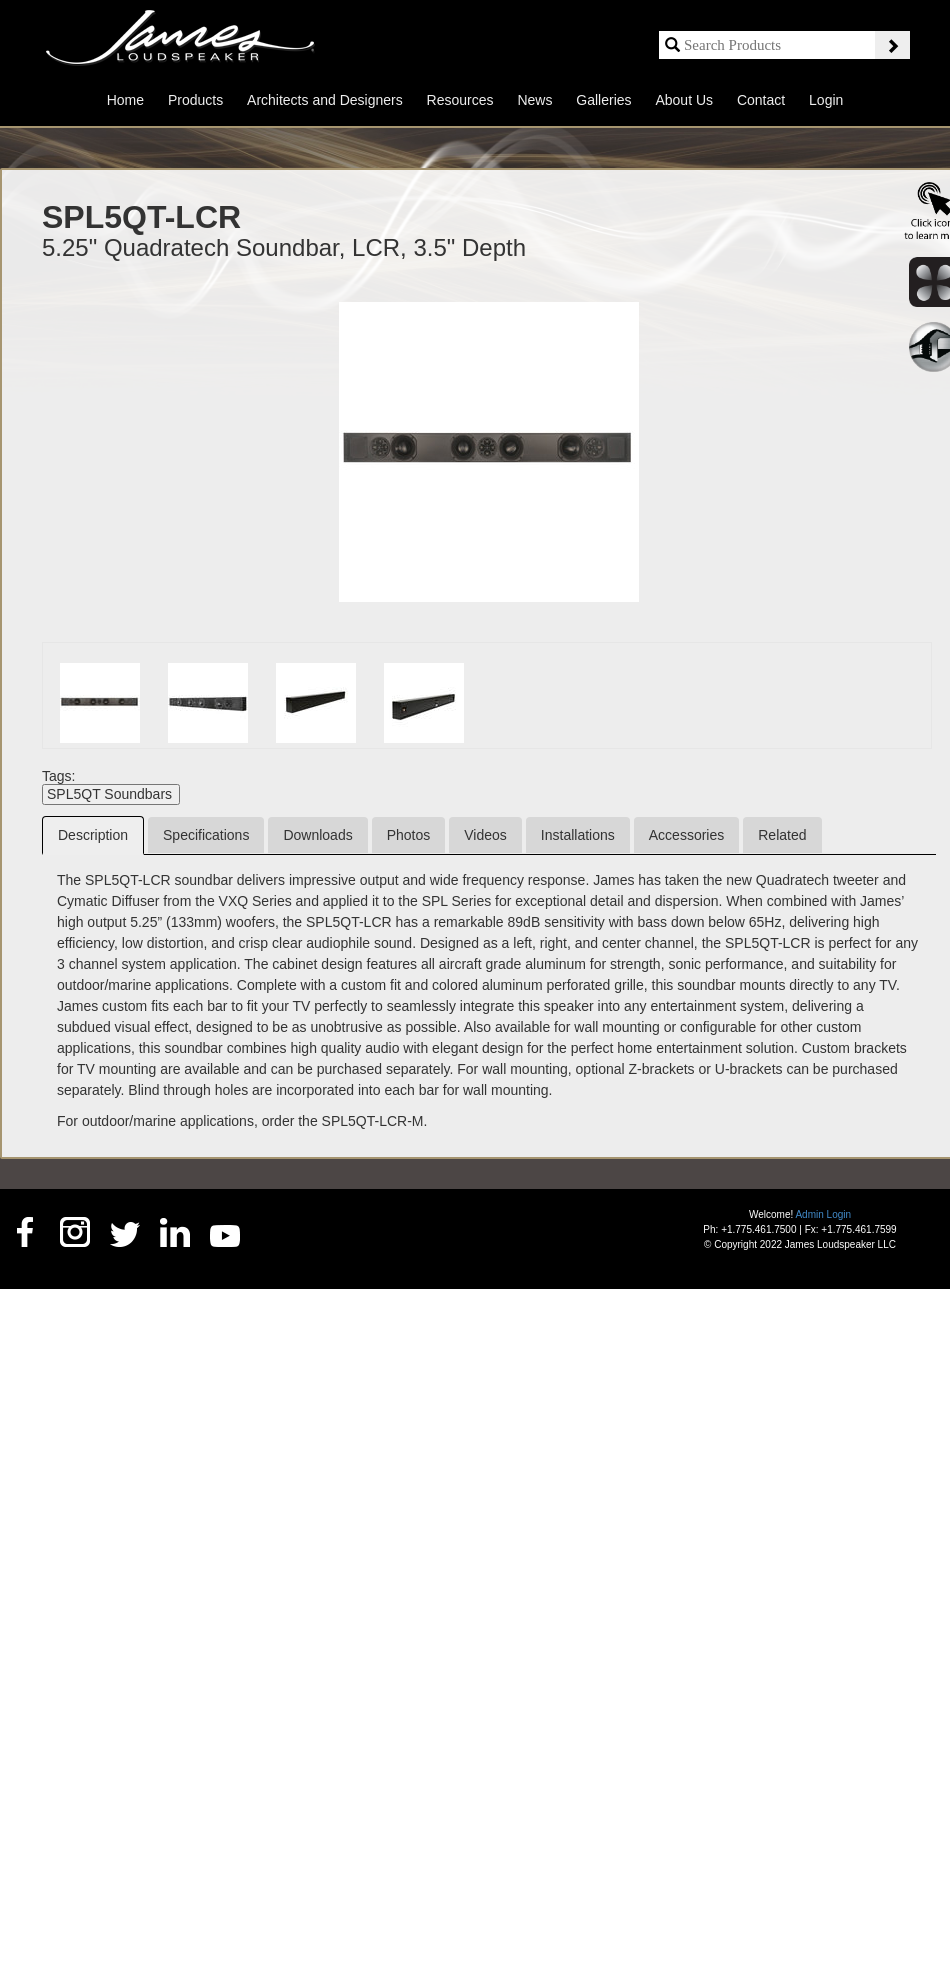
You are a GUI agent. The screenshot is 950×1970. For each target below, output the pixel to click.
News (534, 100)
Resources (460, 100)
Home (125, 100)
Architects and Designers (325, 100)
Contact (761, 100)
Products (195, 100)
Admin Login (823, 1214)
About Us (684, 100)
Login (826, 100)
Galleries (603, 100)
